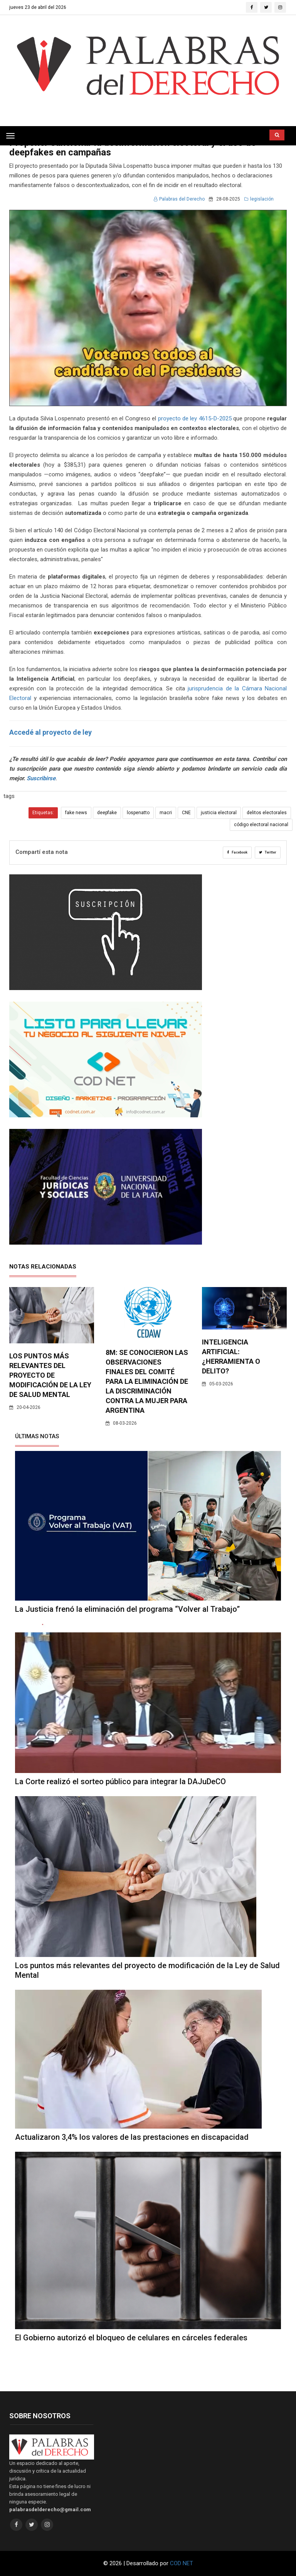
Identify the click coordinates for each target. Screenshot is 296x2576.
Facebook (237, 852)
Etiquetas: (43, 812)
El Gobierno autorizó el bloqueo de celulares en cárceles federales (131, 2337)
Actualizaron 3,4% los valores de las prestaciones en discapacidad (132, 2137)
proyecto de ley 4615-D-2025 (195, 418)
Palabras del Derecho (179, 199)
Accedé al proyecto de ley (50, 732)
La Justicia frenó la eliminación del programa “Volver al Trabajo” (127, 1609)
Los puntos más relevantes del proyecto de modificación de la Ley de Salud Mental (50, 1375)
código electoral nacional (261, 824)
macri (166, 812)
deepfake (107, 812)
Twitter (267, 852)
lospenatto (138, 812)
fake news (76, 812)
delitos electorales (267, 812)
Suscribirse (41, 778)
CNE (186, 812)
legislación (259, 199)
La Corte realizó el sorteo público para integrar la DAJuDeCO (120, 1781)
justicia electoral (219, 812)
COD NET (181, 2563)
